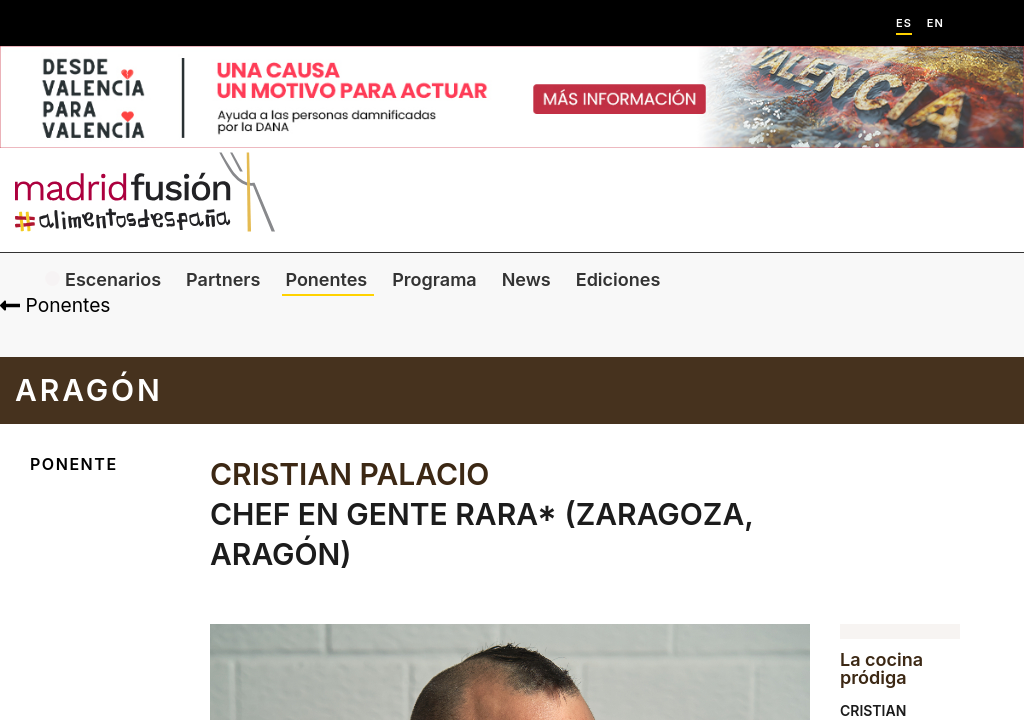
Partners (223, 279)
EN (935, 23)
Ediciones (618, 279)
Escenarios (113, 279)
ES (904, 23)
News (526, 279)
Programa (434, 279)
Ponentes (326, 279)
